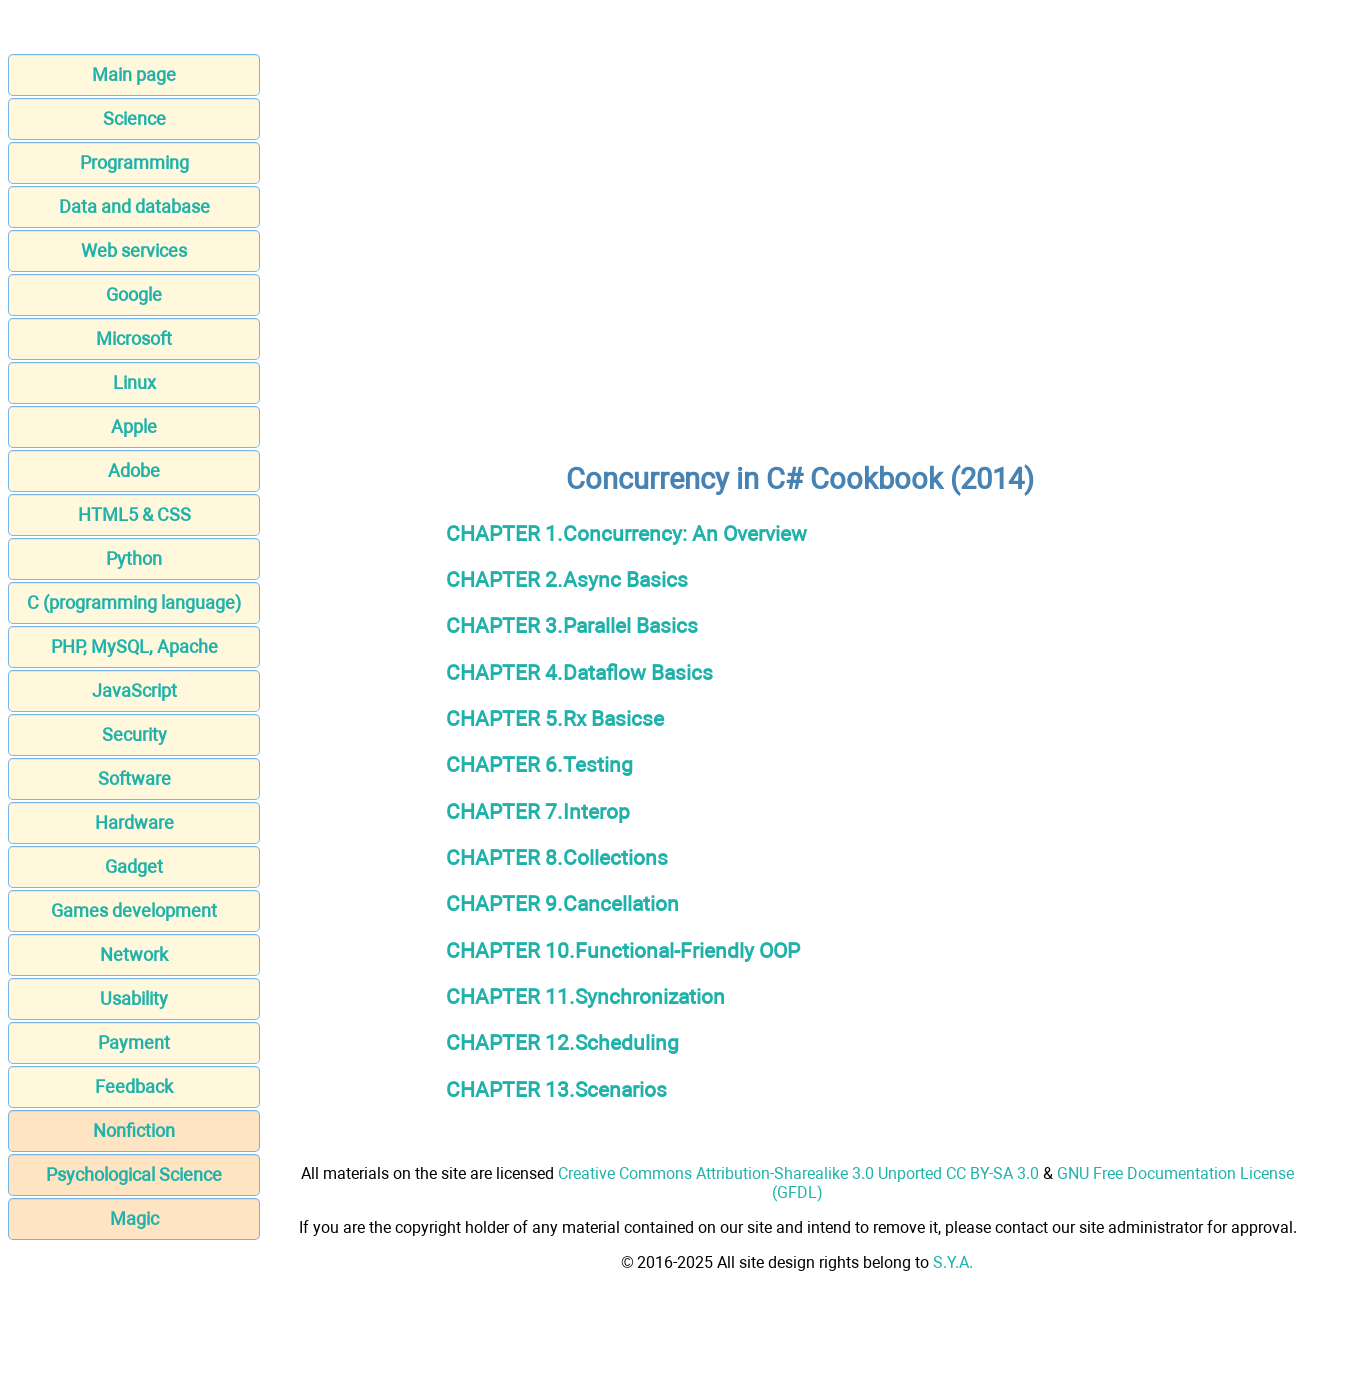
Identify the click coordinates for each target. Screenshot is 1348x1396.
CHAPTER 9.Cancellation (562, 903)
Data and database (134, 206)
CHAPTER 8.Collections (557, 857)
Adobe (134, 470)
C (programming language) (134, 602)
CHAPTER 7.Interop (538, 811)
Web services (134, 250)
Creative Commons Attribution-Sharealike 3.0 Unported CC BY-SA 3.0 (798, 1173)
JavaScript (134, 690)
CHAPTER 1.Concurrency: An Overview (626, 533)
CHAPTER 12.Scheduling (562, 1042)
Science (134, 118)
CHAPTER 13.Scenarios (556, 1089)
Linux (134, 382)
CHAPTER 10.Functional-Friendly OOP (623, 950)
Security (134, 734)
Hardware (134, 822)
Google (134, 294)
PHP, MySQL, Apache (134, 646)
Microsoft (134, 338)
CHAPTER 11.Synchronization (585, 996)
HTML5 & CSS (134, 514)
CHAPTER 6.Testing (539, 764)
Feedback (134, 1086)
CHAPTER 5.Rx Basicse (555, 718)
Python (134, 558)
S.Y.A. (953, 1262)
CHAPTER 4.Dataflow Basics (579, 672)
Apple (134, 426)
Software (134, 778)
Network (134, 954)
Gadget (134, 866)
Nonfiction (134, 1130)
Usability (134, 998)
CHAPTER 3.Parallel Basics (572, 625)
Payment (134, 1042)
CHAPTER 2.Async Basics (567, 579)
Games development (134, 910)
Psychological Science (134, 1174)
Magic (134, 1218)
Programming (134, 162)
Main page (134, 74)
